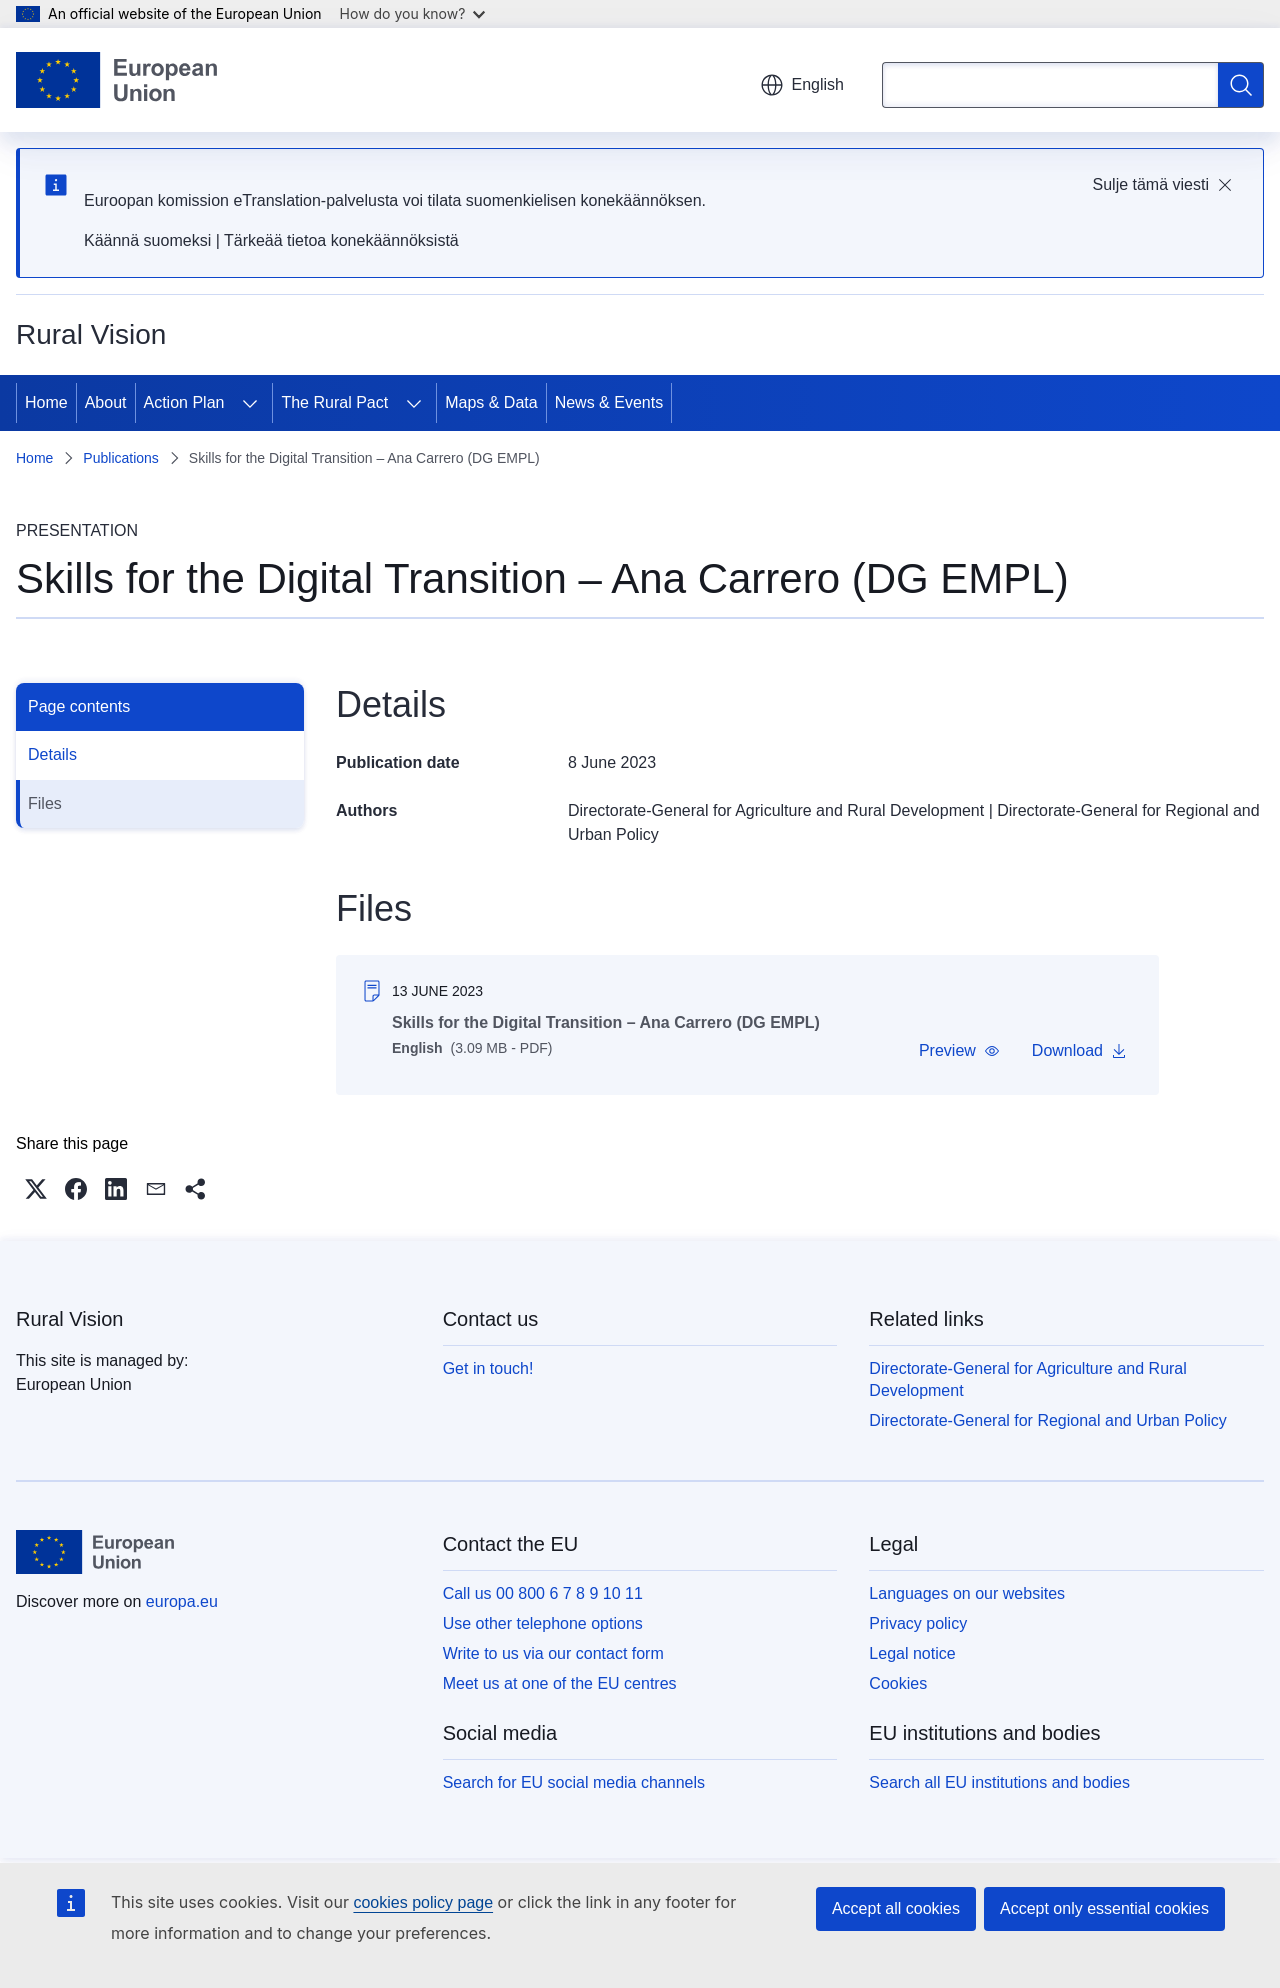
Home (46, 402)
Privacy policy (918, 1623)
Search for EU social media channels (574, 1782)
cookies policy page (423, 1902)
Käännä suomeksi (147, 240)
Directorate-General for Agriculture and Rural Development (776, 810)
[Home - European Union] (116, 80)
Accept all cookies (896, 1908)
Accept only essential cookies (1104, 1908)
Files (45, 803)
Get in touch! (488, 1368)
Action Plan (184, 402)
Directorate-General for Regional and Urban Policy (1048, 1420)
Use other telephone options (543, 1623)
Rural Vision (69, 1319)
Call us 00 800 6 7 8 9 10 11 (543, 1593)
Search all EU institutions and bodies (999, 1782)
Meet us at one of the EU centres (560, 1683)
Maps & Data (491, 402)
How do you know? (413, 13)
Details (52, 754)
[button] (959, 1051)
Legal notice (912, 1653)
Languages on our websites (967, 1593)
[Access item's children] (250, 403)
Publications (121, 458)
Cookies (898, 1683)
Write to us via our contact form (553, 1653)
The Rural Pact (334, 402)
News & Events (609, 402)
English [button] (802, 85)
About (106, 402)
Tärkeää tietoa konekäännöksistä (341, 240)
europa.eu (182, 1601)
